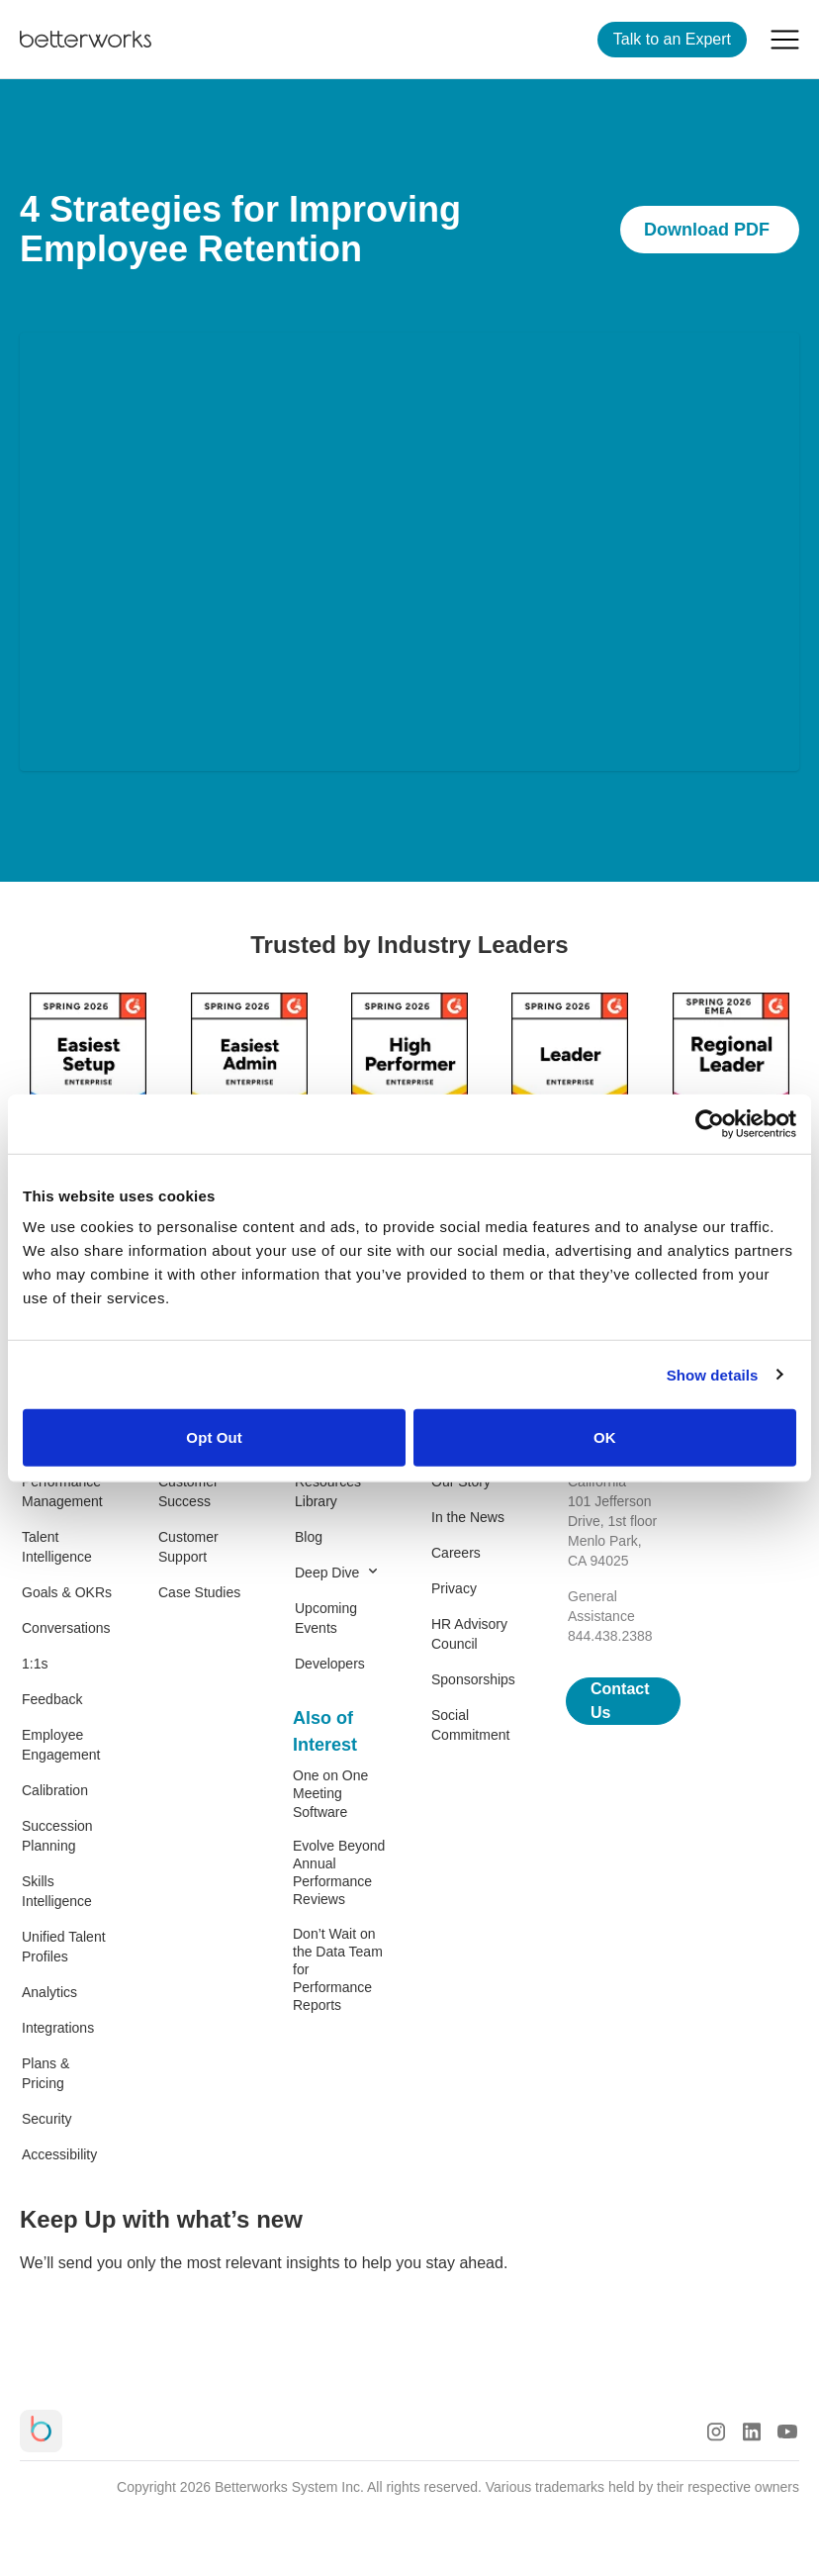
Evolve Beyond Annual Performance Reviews (339, 1873)
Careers (456, 1553)
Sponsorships (473, 1679)
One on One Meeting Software (330, 1793)
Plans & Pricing (45, 2073)
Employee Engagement (61, 1745)
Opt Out (214, 1437)
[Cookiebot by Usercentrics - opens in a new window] (709, 1123)
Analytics (49, 1992)
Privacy (454, 1588)
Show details (713, 1374)
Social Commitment (470, 1725)
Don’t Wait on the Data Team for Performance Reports (338, 1970)
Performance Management (62, 1491)
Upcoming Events (326, 1618)
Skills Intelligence (57, 1891)
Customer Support (188, 1547)
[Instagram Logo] (716, 2431)
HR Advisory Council (469, 1634)
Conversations (66, 1628)
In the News (467, 1517)
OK (604, 1437)
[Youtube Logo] (787, 2431)
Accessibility (59, 2154)
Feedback (52, 1699)
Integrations (58, 2028)
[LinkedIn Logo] (752, 2431)
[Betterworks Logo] (85, 39)
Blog (308, 1537)
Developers (330, 1663)
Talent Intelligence (57, 1547)
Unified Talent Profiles (64, 1946)
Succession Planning (57, 1836)
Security (47, 2119)
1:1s (34, 1663)
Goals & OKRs (67, 1592)
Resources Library (328, 1491)
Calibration (55, 1790)
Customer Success (188, 1491)
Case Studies (199, 1592)
